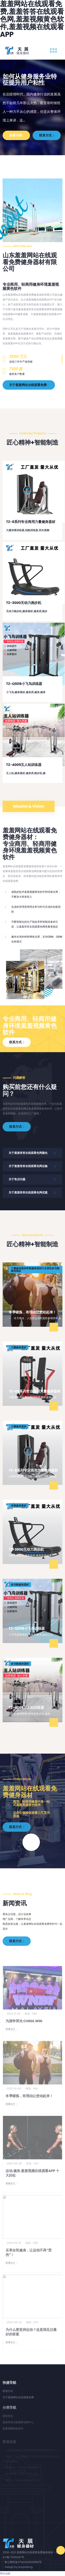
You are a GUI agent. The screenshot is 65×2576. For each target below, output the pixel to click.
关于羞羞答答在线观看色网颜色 (28, 1167)
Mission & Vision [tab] (28, 821)
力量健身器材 (18, 1362)
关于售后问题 (17, 1194)
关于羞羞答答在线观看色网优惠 (28, 1207)
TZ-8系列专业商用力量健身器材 (30, 536)
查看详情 (15, 135)
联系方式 (46, 135)
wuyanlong (25, 2567)
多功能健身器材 (20, 1599)
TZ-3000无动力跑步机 (23, 617)
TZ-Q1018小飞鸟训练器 (24, 698)
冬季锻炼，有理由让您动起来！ (32, 1326)
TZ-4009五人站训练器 (23, 779)
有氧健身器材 (18, 1520)
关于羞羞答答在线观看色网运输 (28, 1181)
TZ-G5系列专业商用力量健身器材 (34, 1405)
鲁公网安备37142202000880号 (23, 2562)
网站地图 (5, 2573)
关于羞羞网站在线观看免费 (28, 385)
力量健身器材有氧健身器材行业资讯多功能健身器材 (35, 1284)
